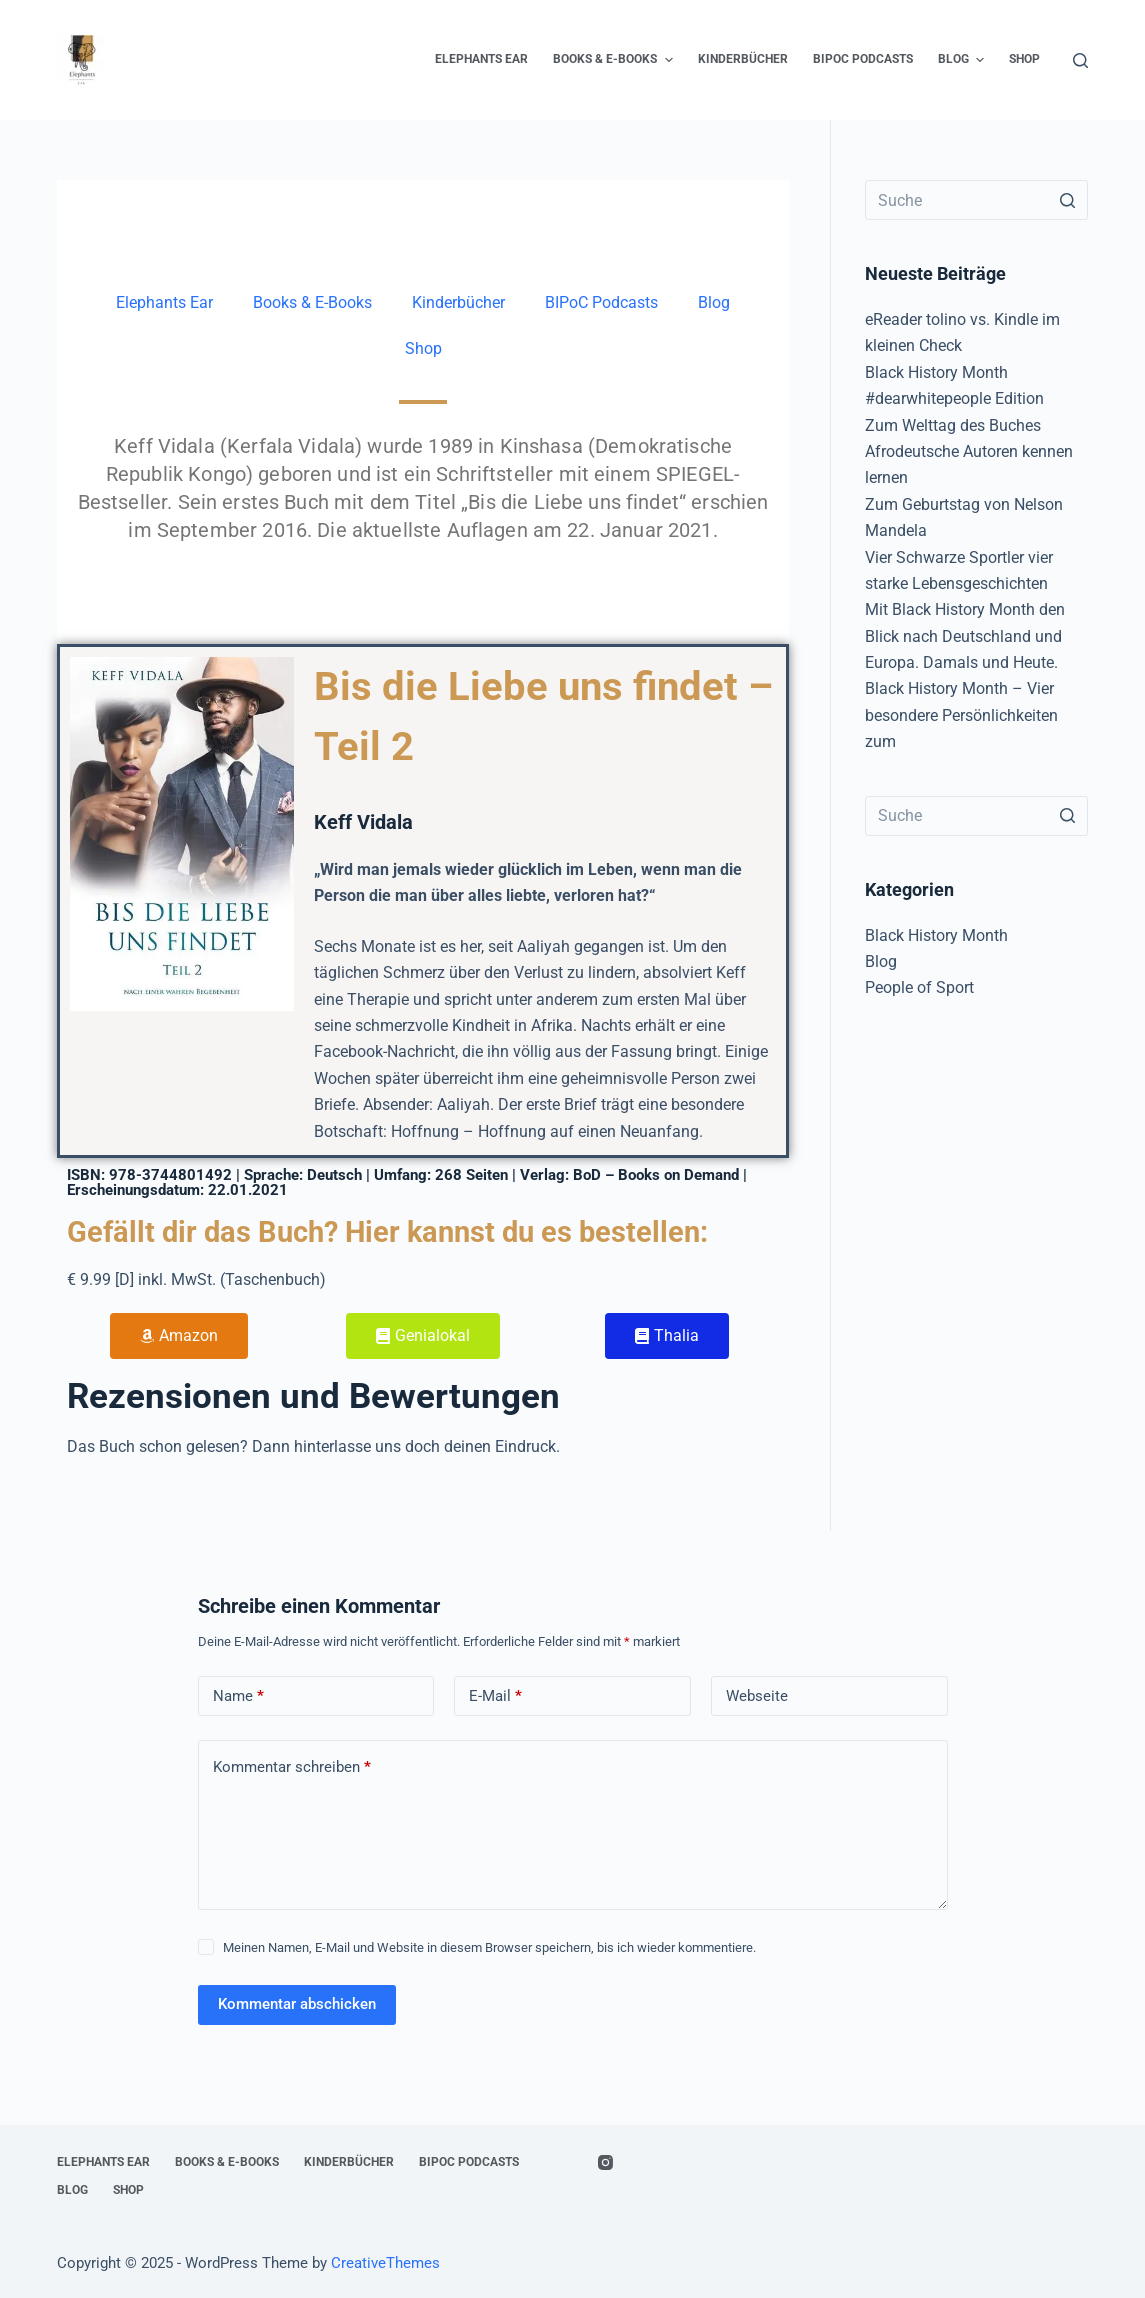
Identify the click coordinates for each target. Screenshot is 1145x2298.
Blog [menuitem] (963, 60)
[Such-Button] (1068, 200)
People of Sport (919, 987)
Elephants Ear (164, 302)
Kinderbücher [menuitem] (743, 59)
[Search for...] (976, 200)
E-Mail (495, 1696)
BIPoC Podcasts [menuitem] (863, 59)
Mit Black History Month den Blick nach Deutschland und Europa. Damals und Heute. (965, 636)
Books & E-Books (312, 302)
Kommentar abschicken (297, 2004)
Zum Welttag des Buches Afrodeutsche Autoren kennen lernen (969, 452)
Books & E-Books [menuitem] (615, 60)
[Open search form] (1080, 60)
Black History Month (936, 935)
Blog (714, 302)
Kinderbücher (458, 302)
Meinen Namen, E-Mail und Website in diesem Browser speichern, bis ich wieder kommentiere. (489, 1947)
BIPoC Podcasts (601, 302)
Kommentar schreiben (292, 1767)
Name (238, 1696)
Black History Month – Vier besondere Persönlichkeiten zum (961, 715)
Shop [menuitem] (1024, 59)
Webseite (757, 1696)
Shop (423, 348)
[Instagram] (605, 2162)
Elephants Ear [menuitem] (481, 59)
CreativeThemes (385, 2263)
